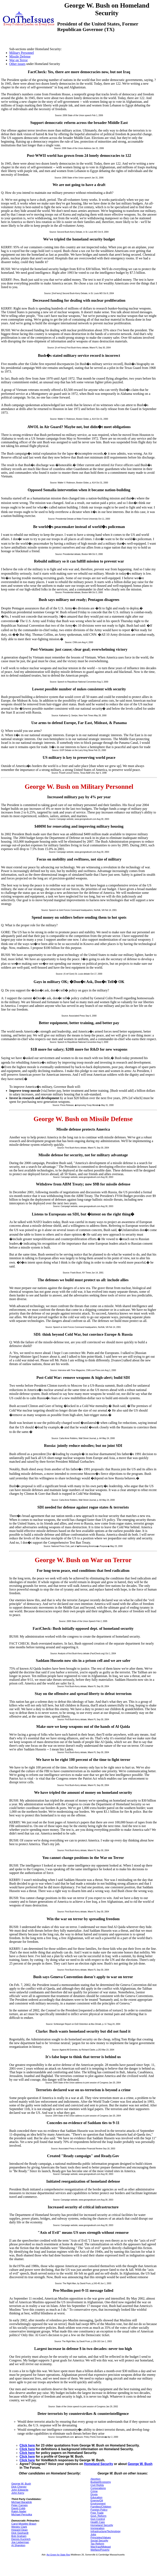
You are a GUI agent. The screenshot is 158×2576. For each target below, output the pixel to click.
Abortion (95, 2478)
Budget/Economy (101, 2482)
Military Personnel (21, 52)
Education (96, 2497)
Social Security (99, 2540)
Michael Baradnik (21, 2502)
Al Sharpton (18, 2545)
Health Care (98, 2522)
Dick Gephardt (19, 2532)
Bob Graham (19, 2536)
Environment (98, 2503)
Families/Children (101, 2506)
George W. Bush (140, 2464)
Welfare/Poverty (100, 2549)
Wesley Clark (19, 2526)
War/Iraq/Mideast (101, 2546)
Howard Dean (19, 2529)
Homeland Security (98, 2464)
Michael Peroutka (21, 2514)
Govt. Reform (98, 2515)
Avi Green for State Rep (58, 2554)
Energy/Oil (97, 2500)
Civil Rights (97, 2485)
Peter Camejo (19, 2505)
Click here (28, 2445)
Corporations (98, 2488)
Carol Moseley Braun (23, 2523)
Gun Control (98, 2519)
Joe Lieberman (20, 2542)
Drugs (94, 2494)
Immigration (98, 2528)
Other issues (17, 64)
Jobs (93, 2534)
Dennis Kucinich (20, 2539)
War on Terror (18, 60)
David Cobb (18, 2508)
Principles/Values (101, 2537)
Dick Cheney (19, 2486)
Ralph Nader (18, 2511)
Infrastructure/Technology (106, 2531)
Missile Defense (20, 56)
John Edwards (19, 2489)
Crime (94, 2491)
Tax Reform (97, 2543)
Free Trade (97, 2512)
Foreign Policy (99, 2509)
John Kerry (17, 2492)
